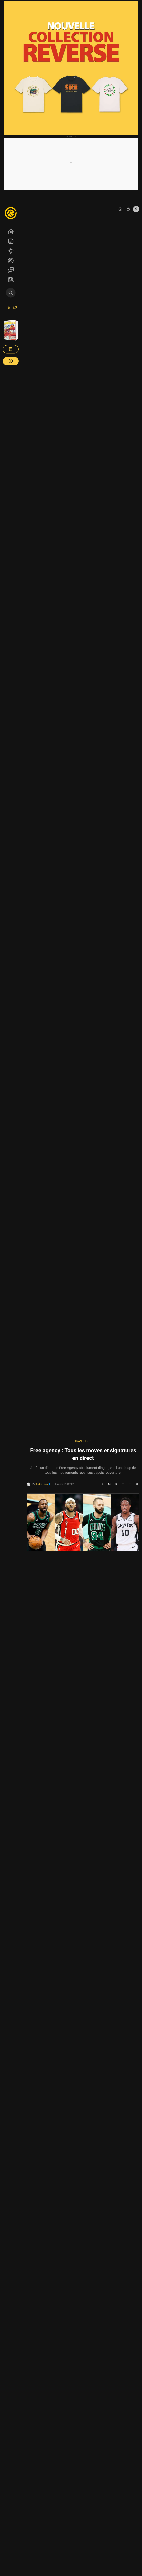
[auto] (120, 209)
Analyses (10, 250)
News (10, 241)
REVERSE (10, 279)
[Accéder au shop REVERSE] (128, 209)
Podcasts (10, 260)
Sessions (10, 270)
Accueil (10, 231)
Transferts (83, 1441)
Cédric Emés (43, 1484)
